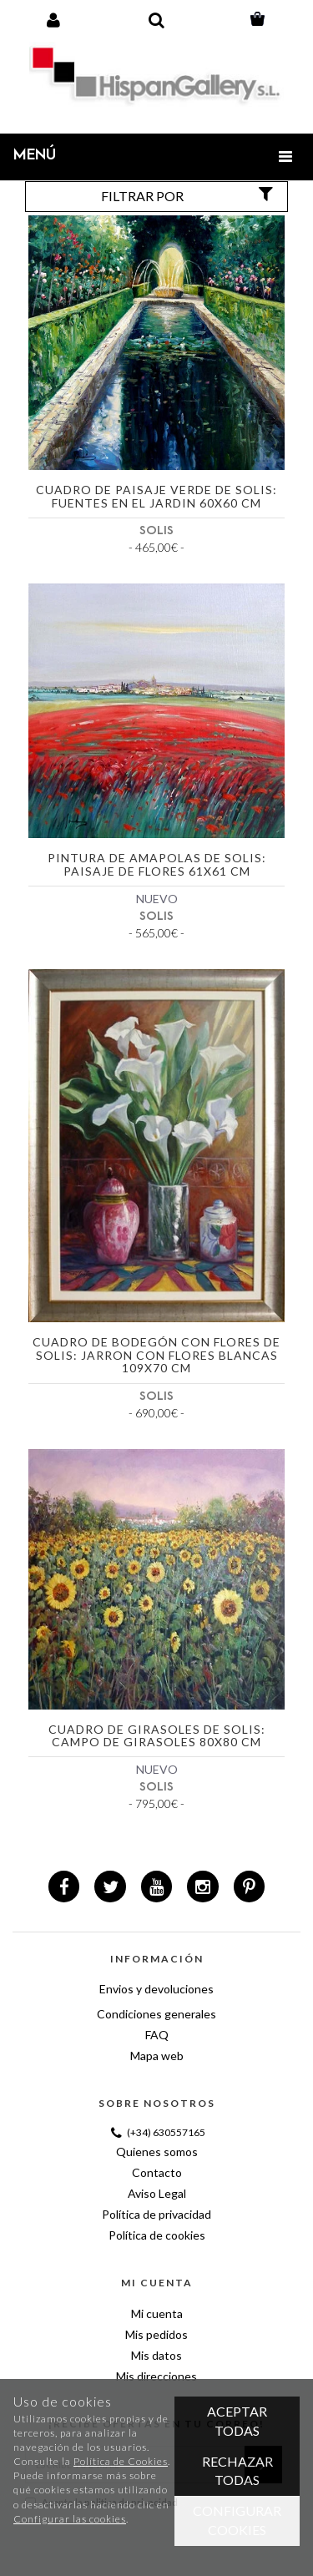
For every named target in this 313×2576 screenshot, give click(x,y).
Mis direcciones (156, 2376)
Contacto (157, 2172)
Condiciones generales (156, 2014)
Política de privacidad (156, 2214)
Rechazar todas (237, 2470)
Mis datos (156, 2355)
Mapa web (157, 2055)
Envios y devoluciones (156, 1989)
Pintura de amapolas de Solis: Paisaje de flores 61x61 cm (157, 864)
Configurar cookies (237, 2520)
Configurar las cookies (69, 2519)
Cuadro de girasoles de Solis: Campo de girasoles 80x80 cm (156, 1736)
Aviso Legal (157, 2193)
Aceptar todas (237, 2420)
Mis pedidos (156, 2334)
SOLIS (156, 530)
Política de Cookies (120, 2461)
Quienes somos (157, 2151)
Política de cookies (157, 2235)
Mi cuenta (157, 2313)
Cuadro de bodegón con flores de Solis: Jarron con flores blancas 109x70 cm (156, 1355)
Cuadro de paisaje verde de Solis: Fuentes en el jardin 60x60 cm (156, 496)
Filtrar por (189, 195)
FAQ (157, 2035)
